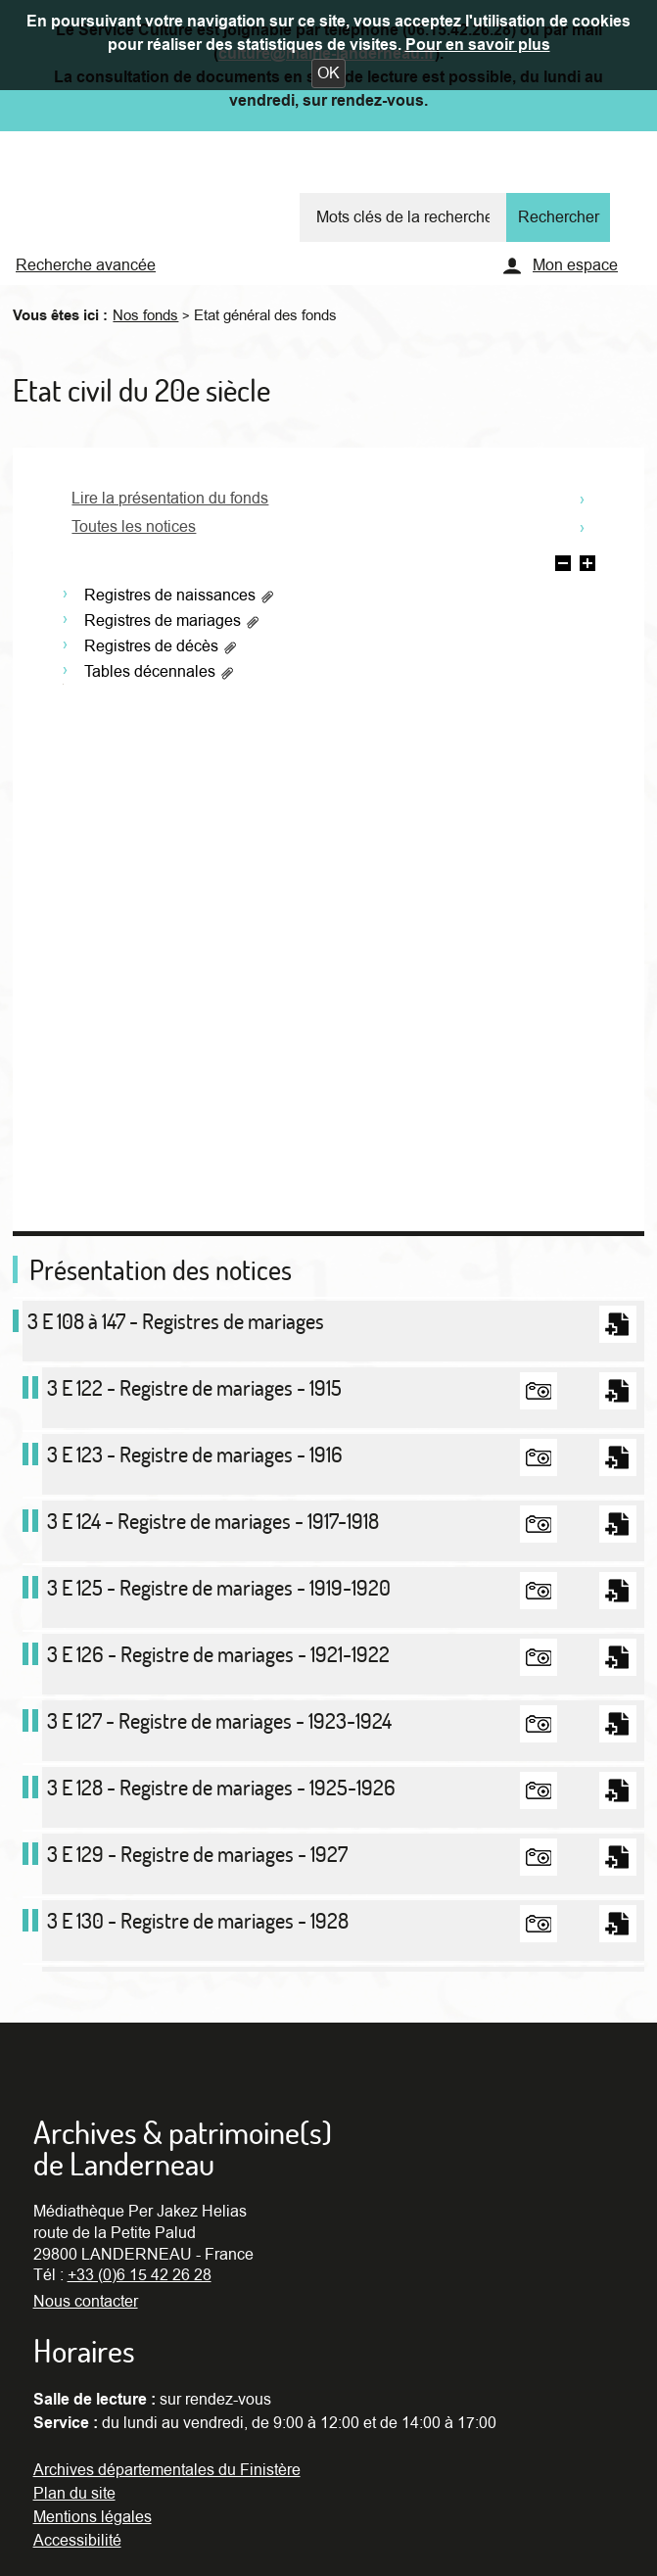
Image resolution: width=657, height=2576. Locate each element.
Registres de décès (161, 646)
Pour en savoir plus (477, 45)
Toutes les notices (133, 527)
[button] (328, 73)
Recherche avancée (86, 265)
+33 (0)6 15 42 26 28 (139, 2275)
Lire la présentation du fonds (169, 498)
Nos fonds (145, 315)
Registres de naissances (179, 595)
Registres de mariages (172, 621)
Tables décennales (159, 672)
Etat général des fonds (265, 315)
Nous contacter (85, 2302)
